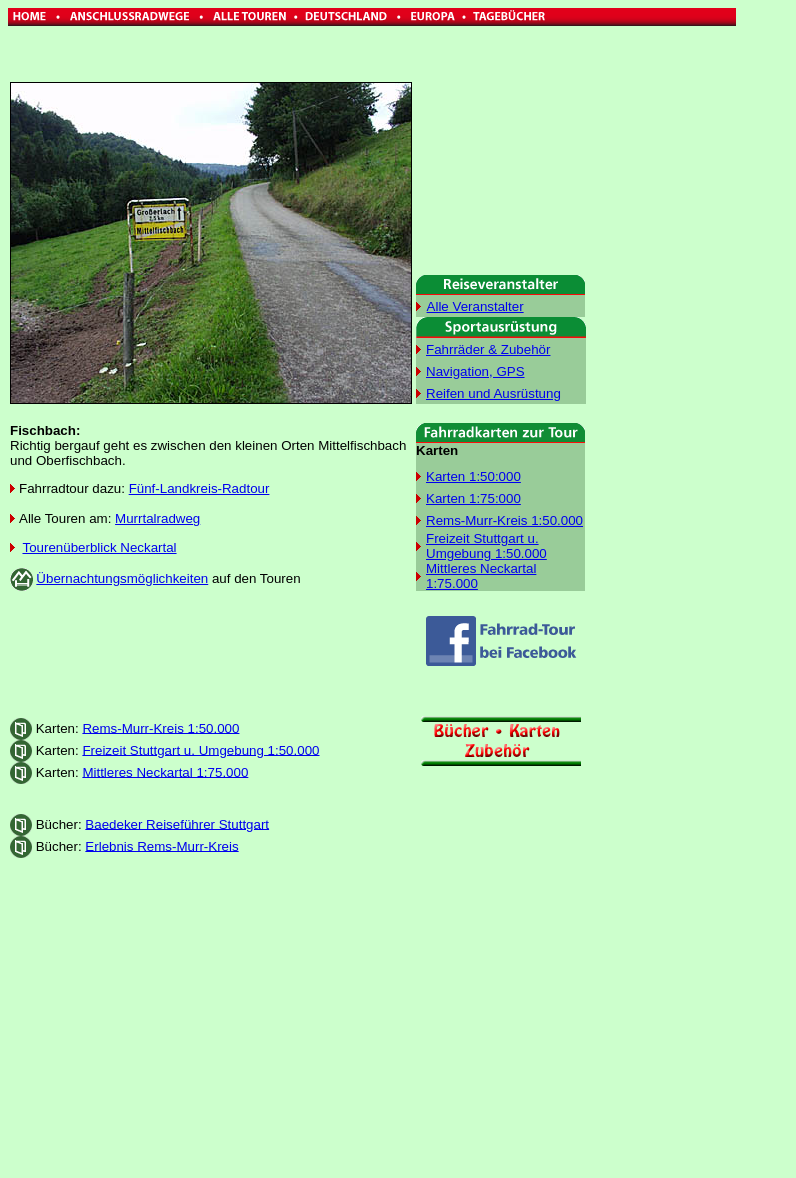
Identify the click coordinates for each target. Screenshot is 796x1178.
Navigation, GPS (475, 371)
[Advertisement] (211, 654)
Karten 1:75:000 (473, 498)
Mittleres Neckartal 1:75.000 (165, 771)
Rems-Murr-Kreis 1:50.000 (160, 727)
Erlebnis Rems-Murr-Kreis (161, 845)
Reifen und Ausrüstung (493, 393)
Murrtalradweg (157, 518)
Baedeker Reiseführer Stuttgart (177, 823)
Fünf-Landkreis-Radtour (199, 488)
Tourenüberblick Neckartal (99, 547)
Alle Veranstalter (475, 306)
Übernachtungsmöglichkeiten (122, 578)
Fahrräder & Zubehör (488, 349)
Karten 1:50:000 (473, 476)
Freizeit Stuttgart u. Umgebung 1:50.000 (200, 749)
